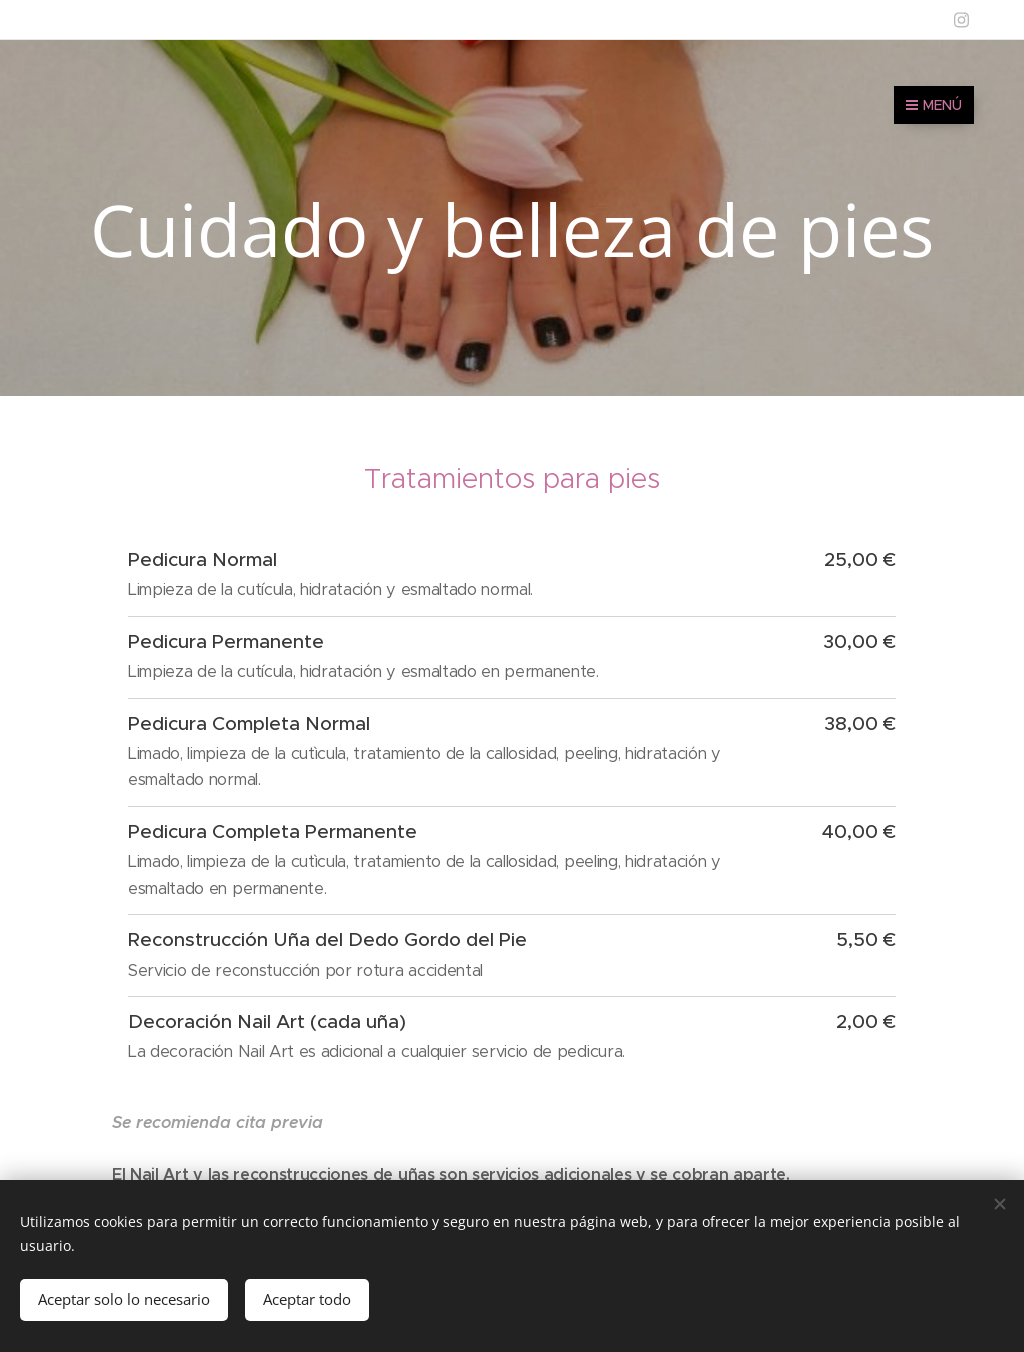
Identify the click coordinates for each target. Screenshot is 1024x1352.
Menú (934, 105)
